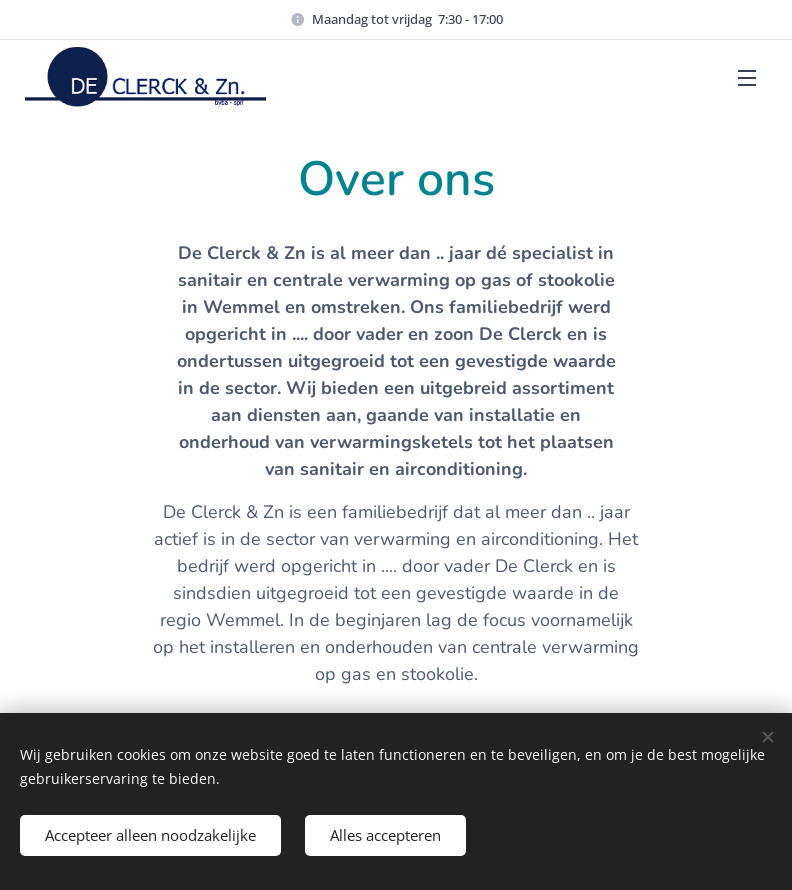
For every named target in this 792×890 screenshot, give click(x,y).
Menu (747, 78)
